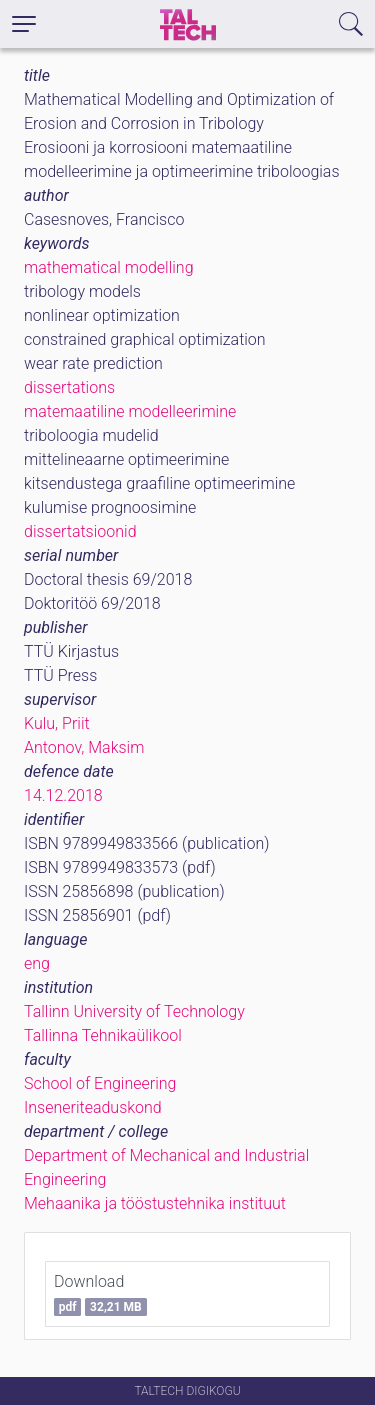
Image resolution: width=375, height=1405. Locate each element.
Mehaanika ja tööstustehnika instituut (155, 1203)
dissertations (69, 387)
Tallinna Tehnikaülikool (103, 1035)
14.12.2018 (63, 795)
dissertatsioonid (80, 531)
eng (37, 963)
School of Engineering (100, 1083)
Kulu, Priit (57, 723)
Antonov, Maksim (84, 747)
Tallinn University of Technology (134, 1011)
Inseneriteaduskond (93, 1107)
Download (100, 1294)
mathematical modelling (109, 267)
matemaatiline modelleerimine (130, 411)
